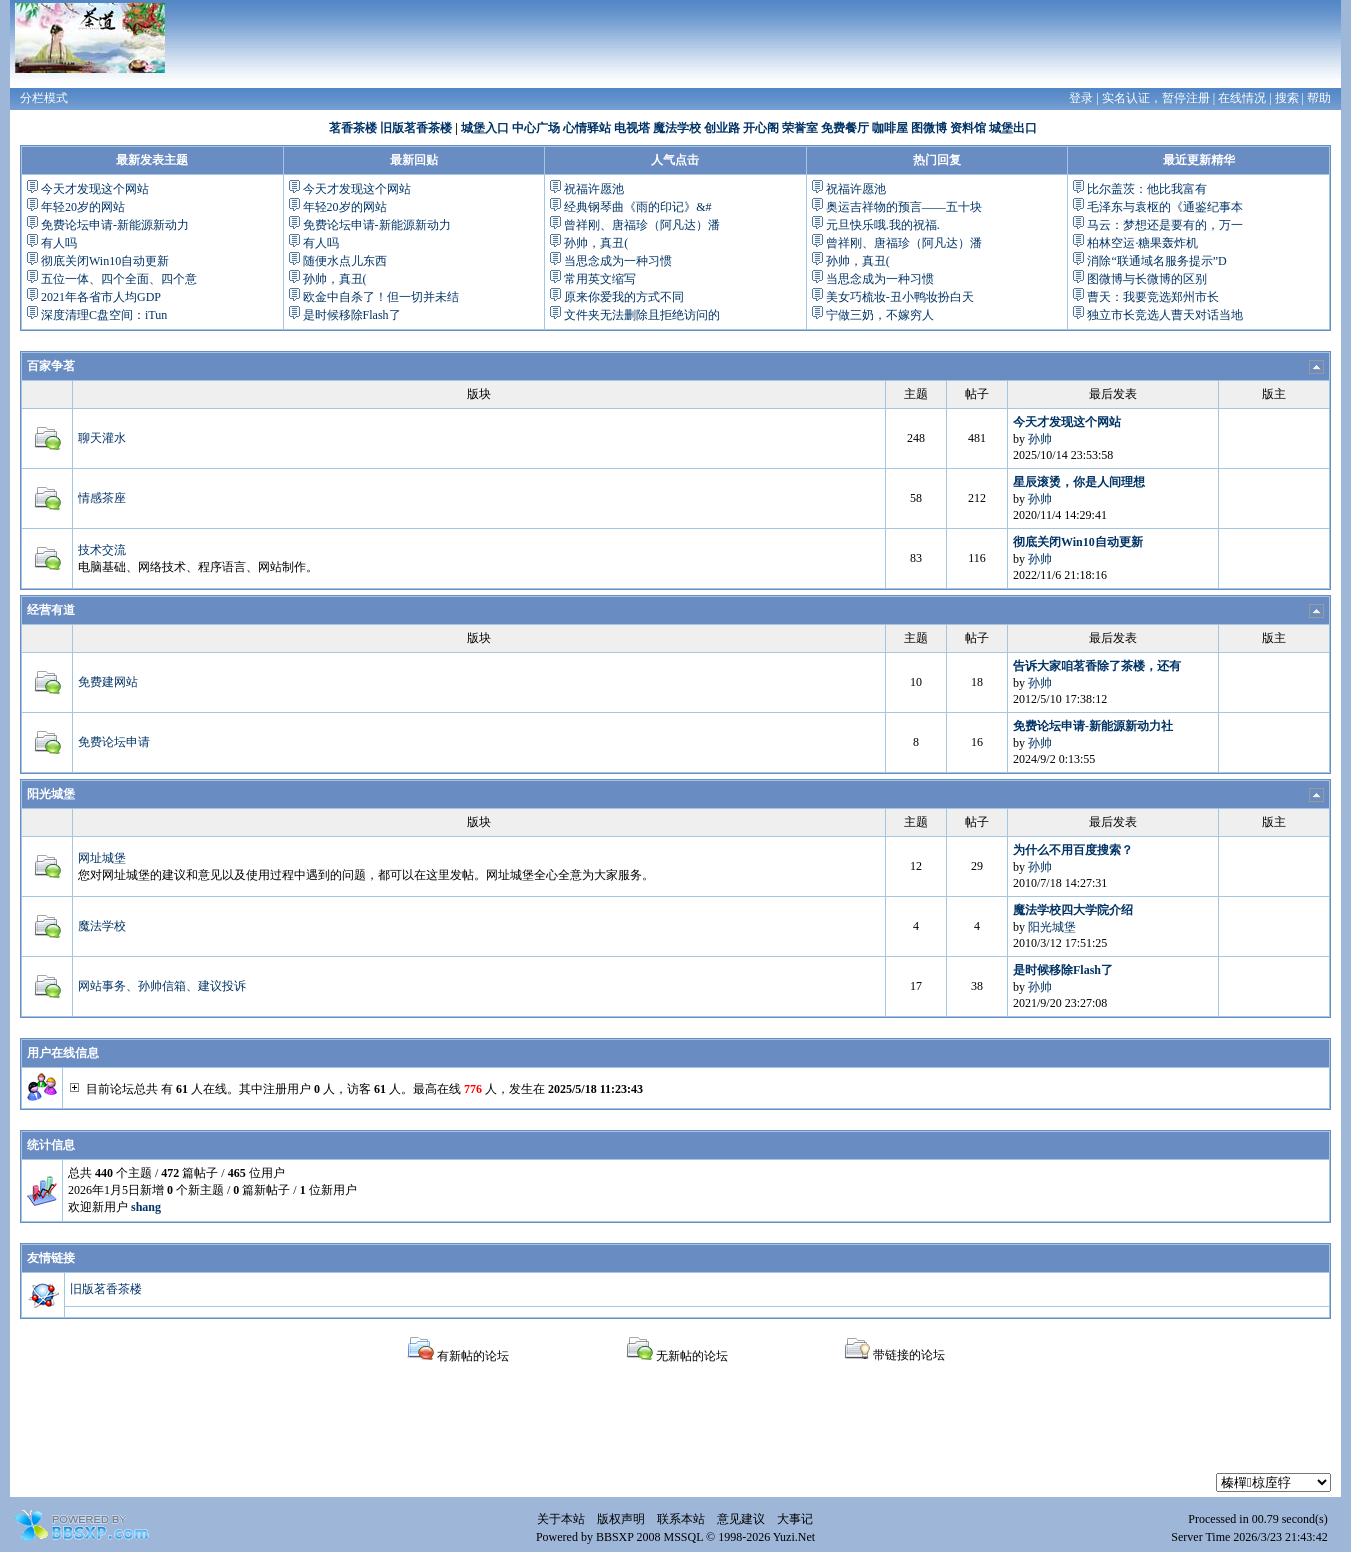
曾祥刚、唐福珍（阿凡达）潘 (642, 225)
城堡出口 (1013, 128)
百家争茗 (51, 366)
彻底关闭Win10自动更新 (105, 261)
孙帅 (1040, 439)
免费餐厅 (845, 128)
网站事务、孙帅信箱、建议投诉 (162, 986)
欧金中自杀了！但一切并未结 (381, 297)
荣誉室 (800, 128)
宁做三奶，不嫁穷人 (880, 315)
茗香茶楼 (353, 128)
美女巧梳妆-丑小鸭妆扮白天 (900, 297)
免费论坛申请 (114, 742)
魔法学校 (677, 128)
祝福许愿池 (594, 189)
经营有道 (51, 610)
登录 (1081, 98)
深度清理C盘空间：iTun (104, 315)
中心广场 (536, 128)
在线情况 (1242, 98)
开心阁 (761, 128)
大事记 (795, 1519)
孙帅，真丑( (335, 279)
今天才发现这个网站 (95, 189)
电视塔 (632, 128)
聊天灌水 (102, 438)
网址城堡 (102, 858)
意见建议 (741, 1519)
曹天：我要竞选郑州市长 (1153, 297)
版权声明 (621, 1519)
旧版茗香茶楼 (416, 128)
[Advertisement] (676, 1428)
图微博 (929, 128)
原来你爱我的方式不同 (624, 297)
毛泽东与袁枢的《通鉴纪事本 (1165, 207)
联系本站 (681, 1519)
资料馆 (968, 128)
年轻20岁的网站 (83, 207)
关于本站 (561, 1519)
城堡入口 (485, 128)
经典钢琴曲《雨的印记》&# (637, 207)
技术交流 (102, 550)
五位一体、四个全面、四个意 (119, 279)
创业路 (722, 128)
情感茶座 (102, 498)
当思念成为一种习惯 (618, 261)
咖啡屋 (890, 128)
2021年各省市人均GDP (101, 297)
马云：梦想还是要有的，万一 (1165, 225)
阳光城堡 (51, 794)
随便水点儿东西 (345, 261)
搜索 (1287, 98)
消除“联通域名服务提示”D (1156, 261)
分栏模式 (44, 98)
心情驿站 (587, 128)
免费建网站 (108, 682)
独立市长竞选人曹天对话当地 (1165, 315)
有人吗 (59, 243)
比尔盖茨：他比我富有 (1147, 189)
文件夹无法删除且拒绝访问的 (642, 315)
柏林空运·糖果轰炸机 (1142, 243)
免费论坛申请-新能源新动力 (115, 225)
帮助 (1319, 98)
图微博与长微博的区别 (1147, 279)
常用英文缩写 (600, 279)
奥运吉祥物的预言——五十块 (904, 207)
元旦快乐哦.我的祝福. (883, 225)
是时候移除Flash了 (352, 315)
